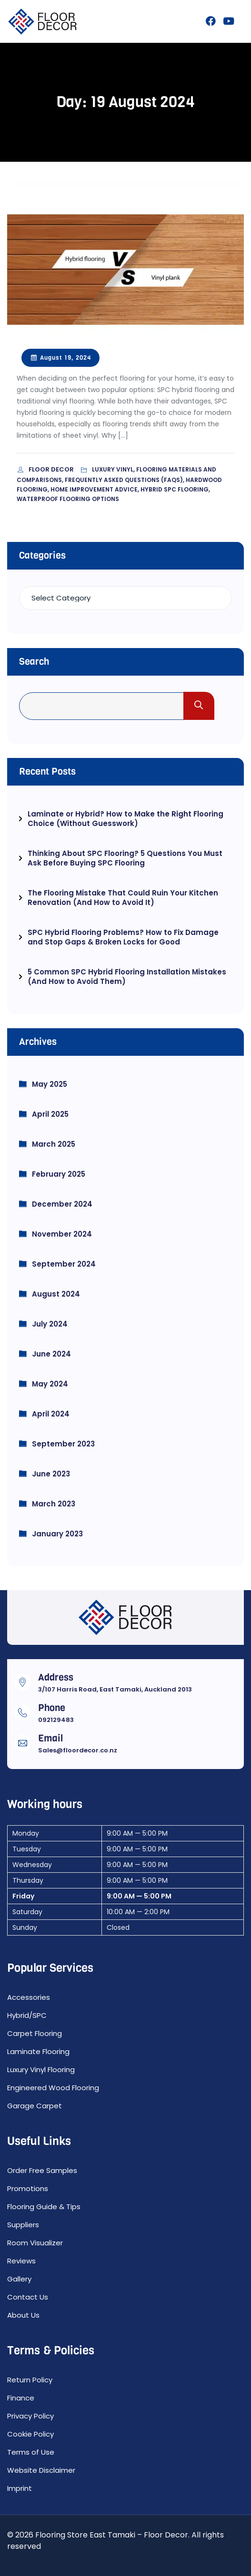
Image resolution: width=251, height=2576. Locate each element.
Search (34, 661)
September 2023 (63, 1444)
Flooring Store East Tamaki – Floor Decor (111, 2534)
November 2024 (62, 1234)
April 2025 (50, 1114)
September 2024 (64, 1264)
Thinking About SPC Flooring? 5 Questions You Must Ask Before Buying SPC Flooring (125, 858)
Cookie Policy (30, 2434)
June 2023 (51, 1474)
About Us (23, 2315)
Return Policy (29, 2380)
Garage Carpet (34, 2106)
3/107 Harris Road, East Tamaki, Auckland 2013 (115, 1689)
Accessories (28, 1997)
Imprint (19, 2488)
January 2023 (57, 1534)
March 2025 (53, 1144)
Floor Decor (52, 469)
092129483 (56, 1719)
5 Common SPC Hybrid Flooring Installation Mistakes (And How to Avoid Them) (127, 976)
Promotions (27, 2188)
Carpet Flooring (34, 2033)
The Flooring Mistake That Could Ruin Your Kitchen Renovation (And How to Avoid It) (123, 897)
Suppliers (23, 2225)
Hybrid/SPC (27, 2015)
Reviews (21, 2261)
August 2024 (56, 1294)
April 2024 (51, 1414)
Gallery (19, 2279)
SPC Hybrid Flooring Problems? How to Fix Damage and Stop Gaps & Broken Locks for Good (123, 937)
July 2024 (50, 1324)
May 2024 (50, 1384)
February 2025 (58, 1174)
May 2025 (49, 1084)
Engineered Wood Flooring (53, 2088)
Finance (20, 2398)
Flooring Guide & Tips (43, 2207)
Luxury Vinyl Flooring (41, 2070)
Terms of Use (30, 2452)
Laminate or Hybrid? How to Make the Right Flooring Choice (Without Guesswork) (125, 818)
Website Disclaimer (41, 2470)
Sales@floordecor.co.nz (77, 1750)
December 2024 (62, 1204)
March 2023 (53, 1504)
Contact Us (27, 2297)
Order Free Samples (42, 2170)
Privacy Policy (30, 2416)
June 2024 (51, 1354)
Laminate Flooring (38, 2051)
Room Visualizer (35, 2243)
